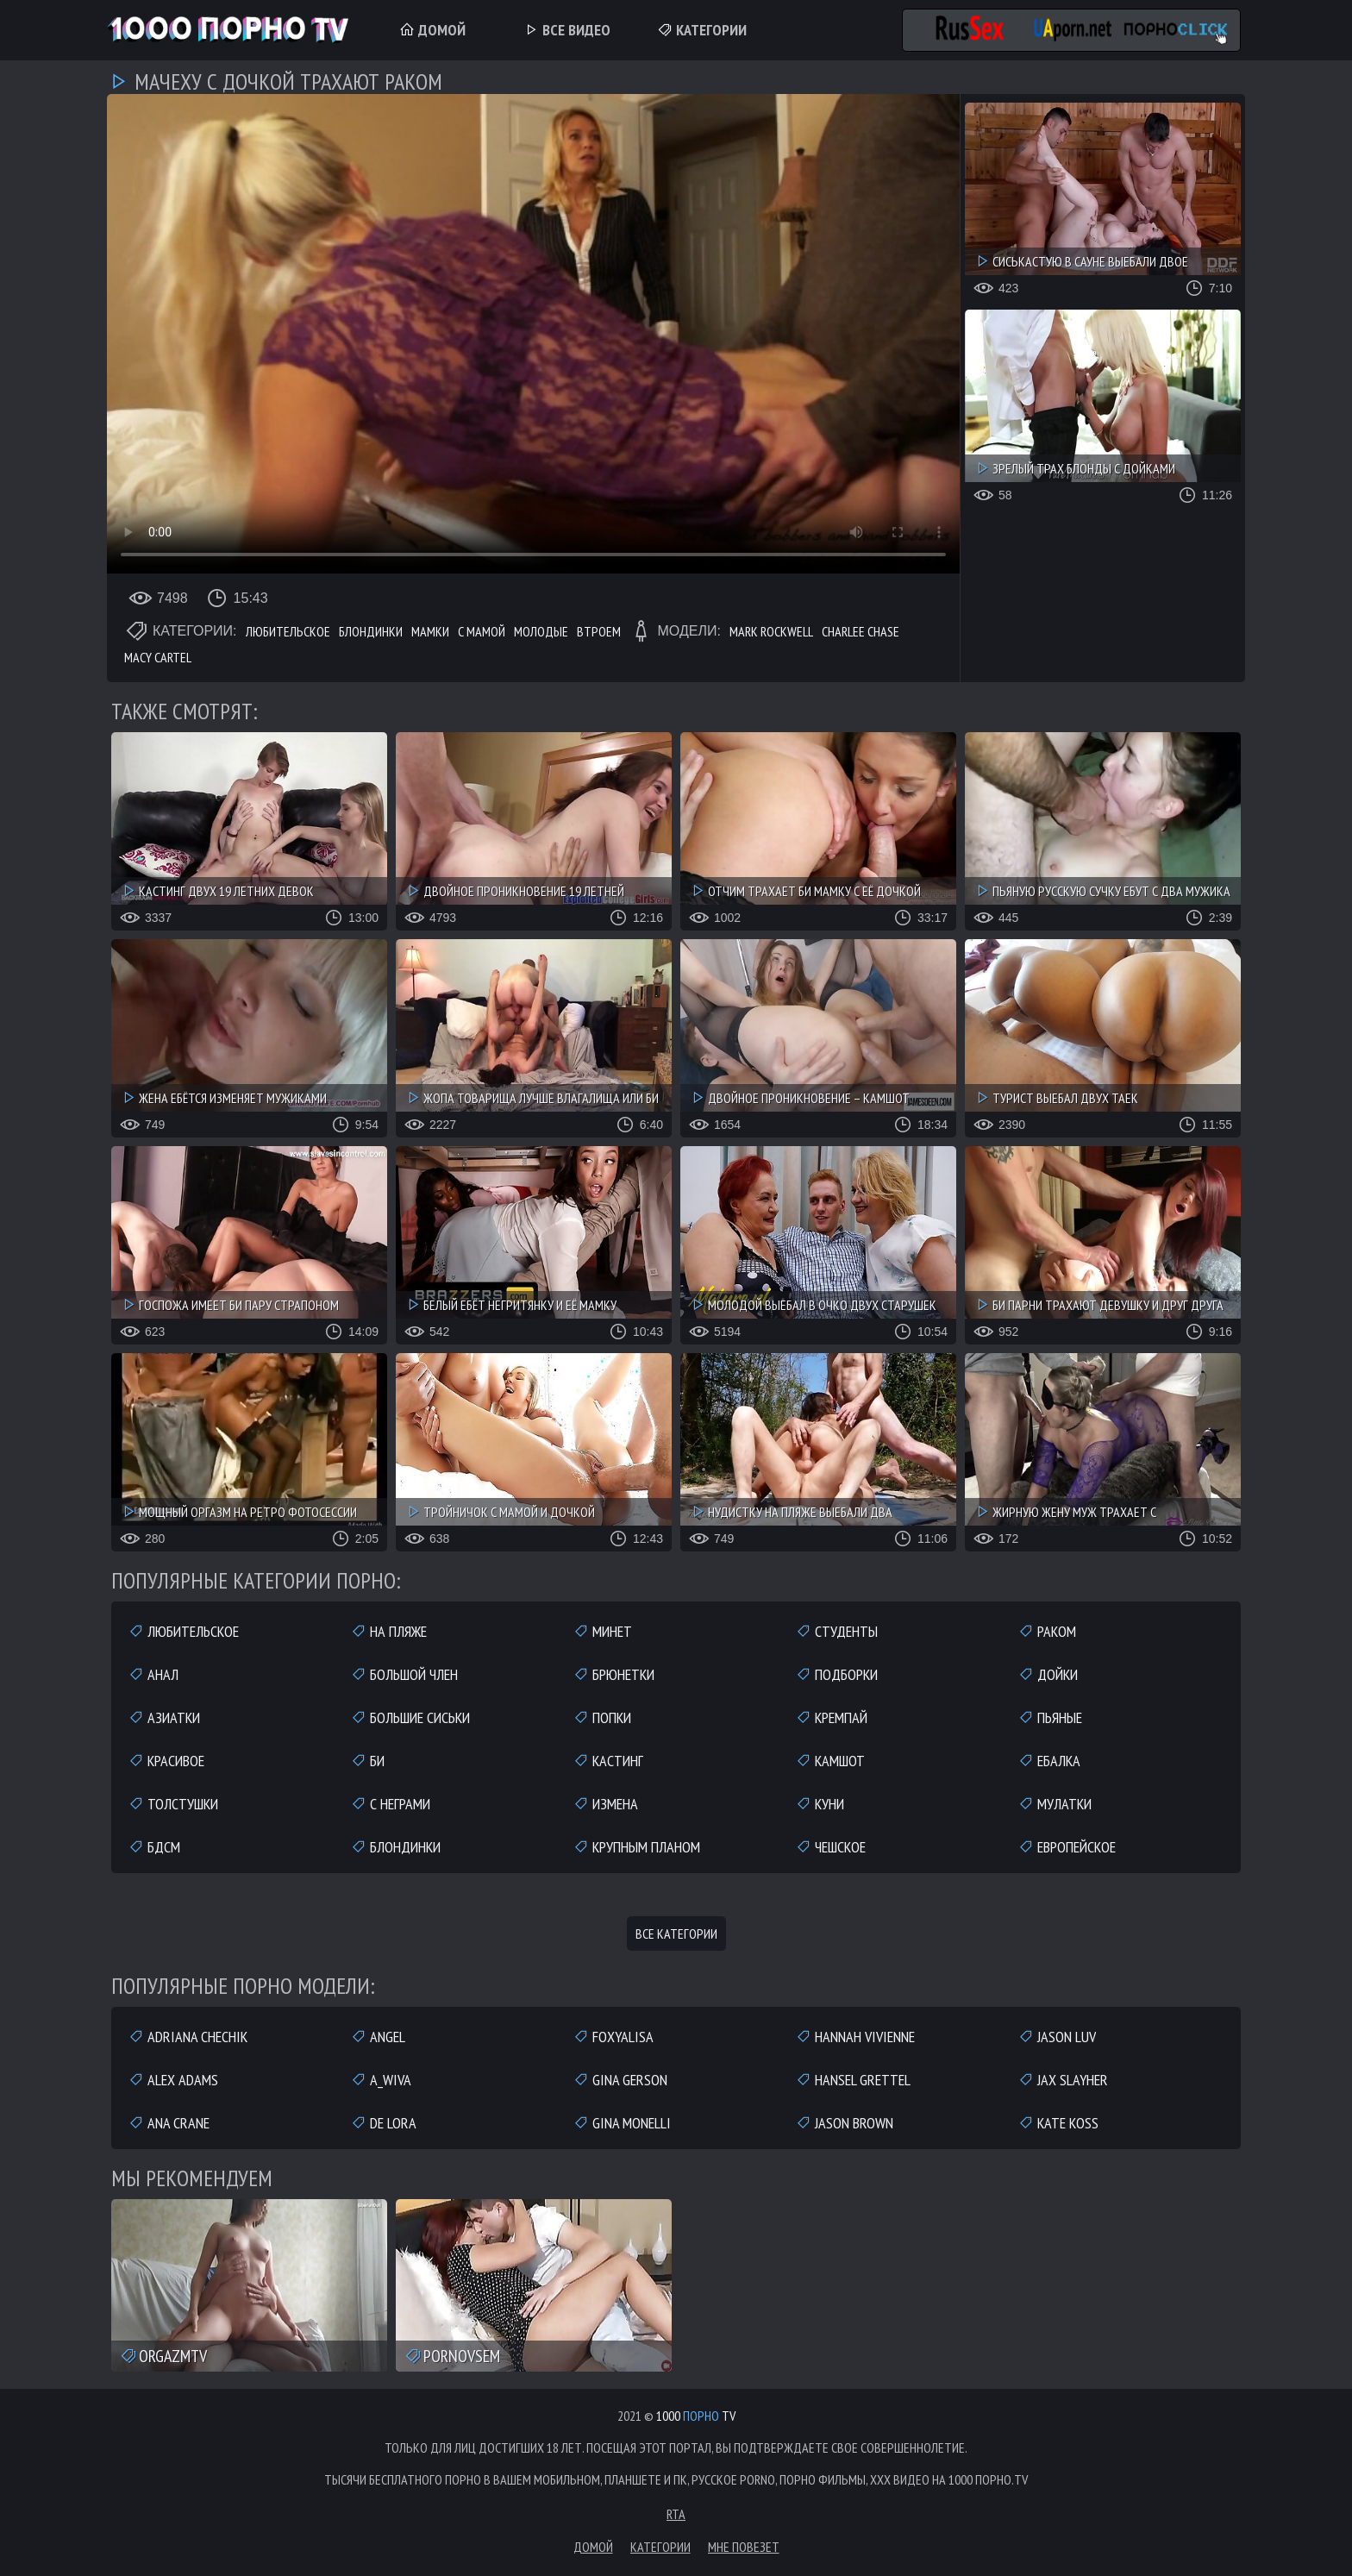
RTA (676, 2514)
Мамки (430, 631)
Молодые (541, 631)
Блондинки (371, 631)
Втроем (599, 631)
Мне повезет (743, 2546)
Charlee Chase (860, 631)
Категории (702, 30)
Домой (432, 30)
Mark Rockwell (771, 631)
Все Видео (566, 30)
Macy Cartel (157, 657)
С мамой (481, 631)
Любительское (288, 631)
